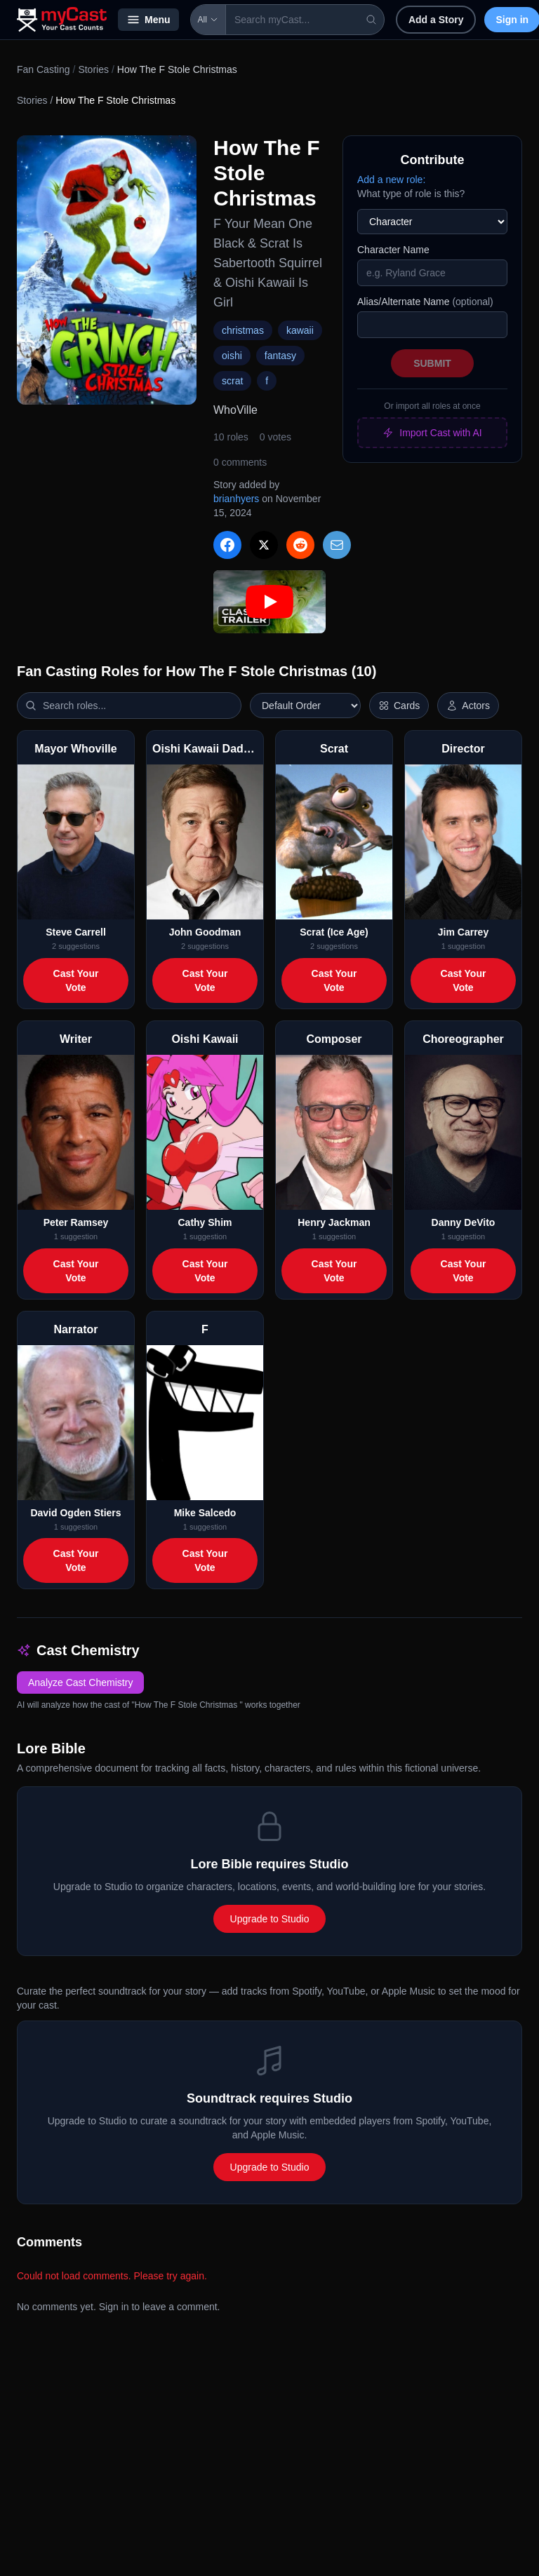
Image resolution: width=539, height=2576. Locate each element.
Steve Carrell (76, 932)
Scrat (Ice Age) (334, 932)
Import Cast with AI (431, 432)
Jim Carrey (463, 932)
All (208, 20)
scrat (232, 380)
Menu (148, 20)
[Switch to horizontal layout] (399, 705)
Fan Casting (43, 69)
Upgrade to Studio (270, 1918)
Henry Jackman (334, 1222)
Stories (93, 69)
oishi (232, 355)
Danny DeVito (463, 1222)
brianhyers (236, 498)
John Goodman (205, 932)
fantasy (280, 355)
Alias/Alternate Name (425, 301)
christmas (243, 330)
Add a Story (436, 19)
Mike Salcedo (205, 1512)
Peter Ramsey (76, 1222)
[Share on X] (264, 545)
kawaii (300, 330)
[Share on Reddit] (300, 545)
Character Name (393, 249)
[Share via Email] (337, 545)
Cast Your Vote (76, 980)
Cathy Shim (205, 1222)
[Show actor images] (468, 705)
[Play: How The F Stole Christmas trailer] (269, 601)
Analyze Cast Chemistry (80, 1682)
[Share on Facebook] (227, 545)
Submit (432, 363)
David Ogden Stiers (75, 1512)
